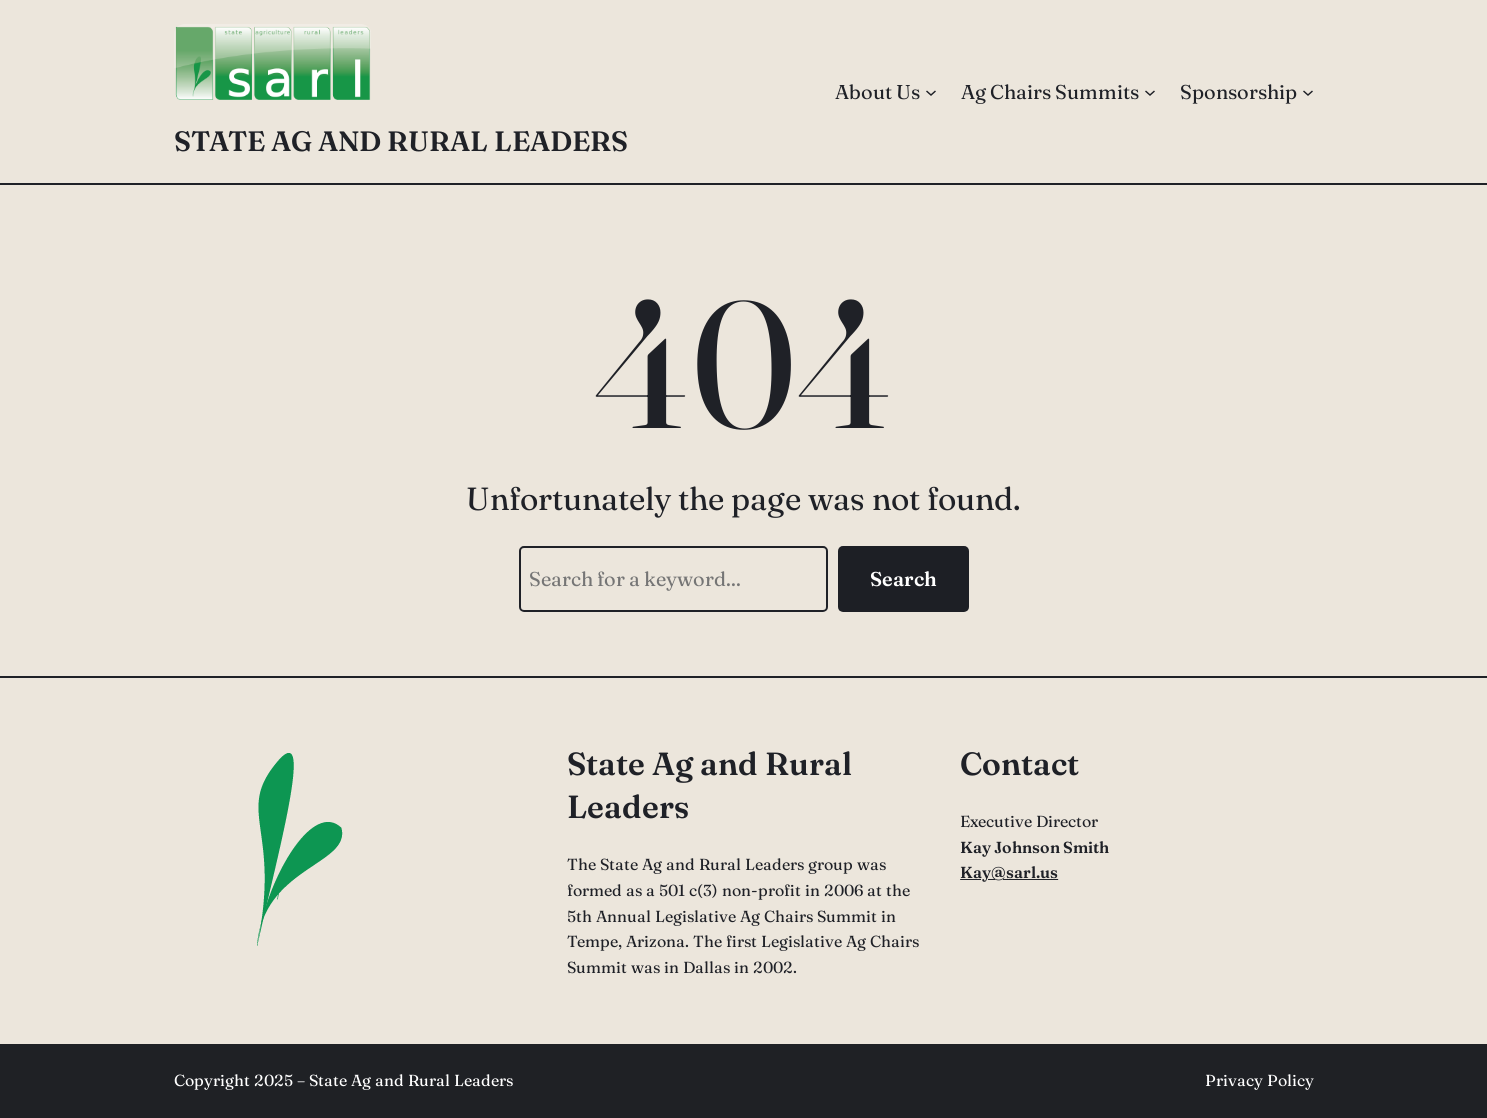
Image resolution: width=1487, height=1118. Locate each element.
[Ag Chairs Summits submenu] (1150, 92)
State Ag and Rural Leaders (401, 141)
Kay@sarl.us (1009, 872)
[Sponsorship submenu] (1308, 92)
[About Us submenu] (931, 92)
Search (903, 578)
